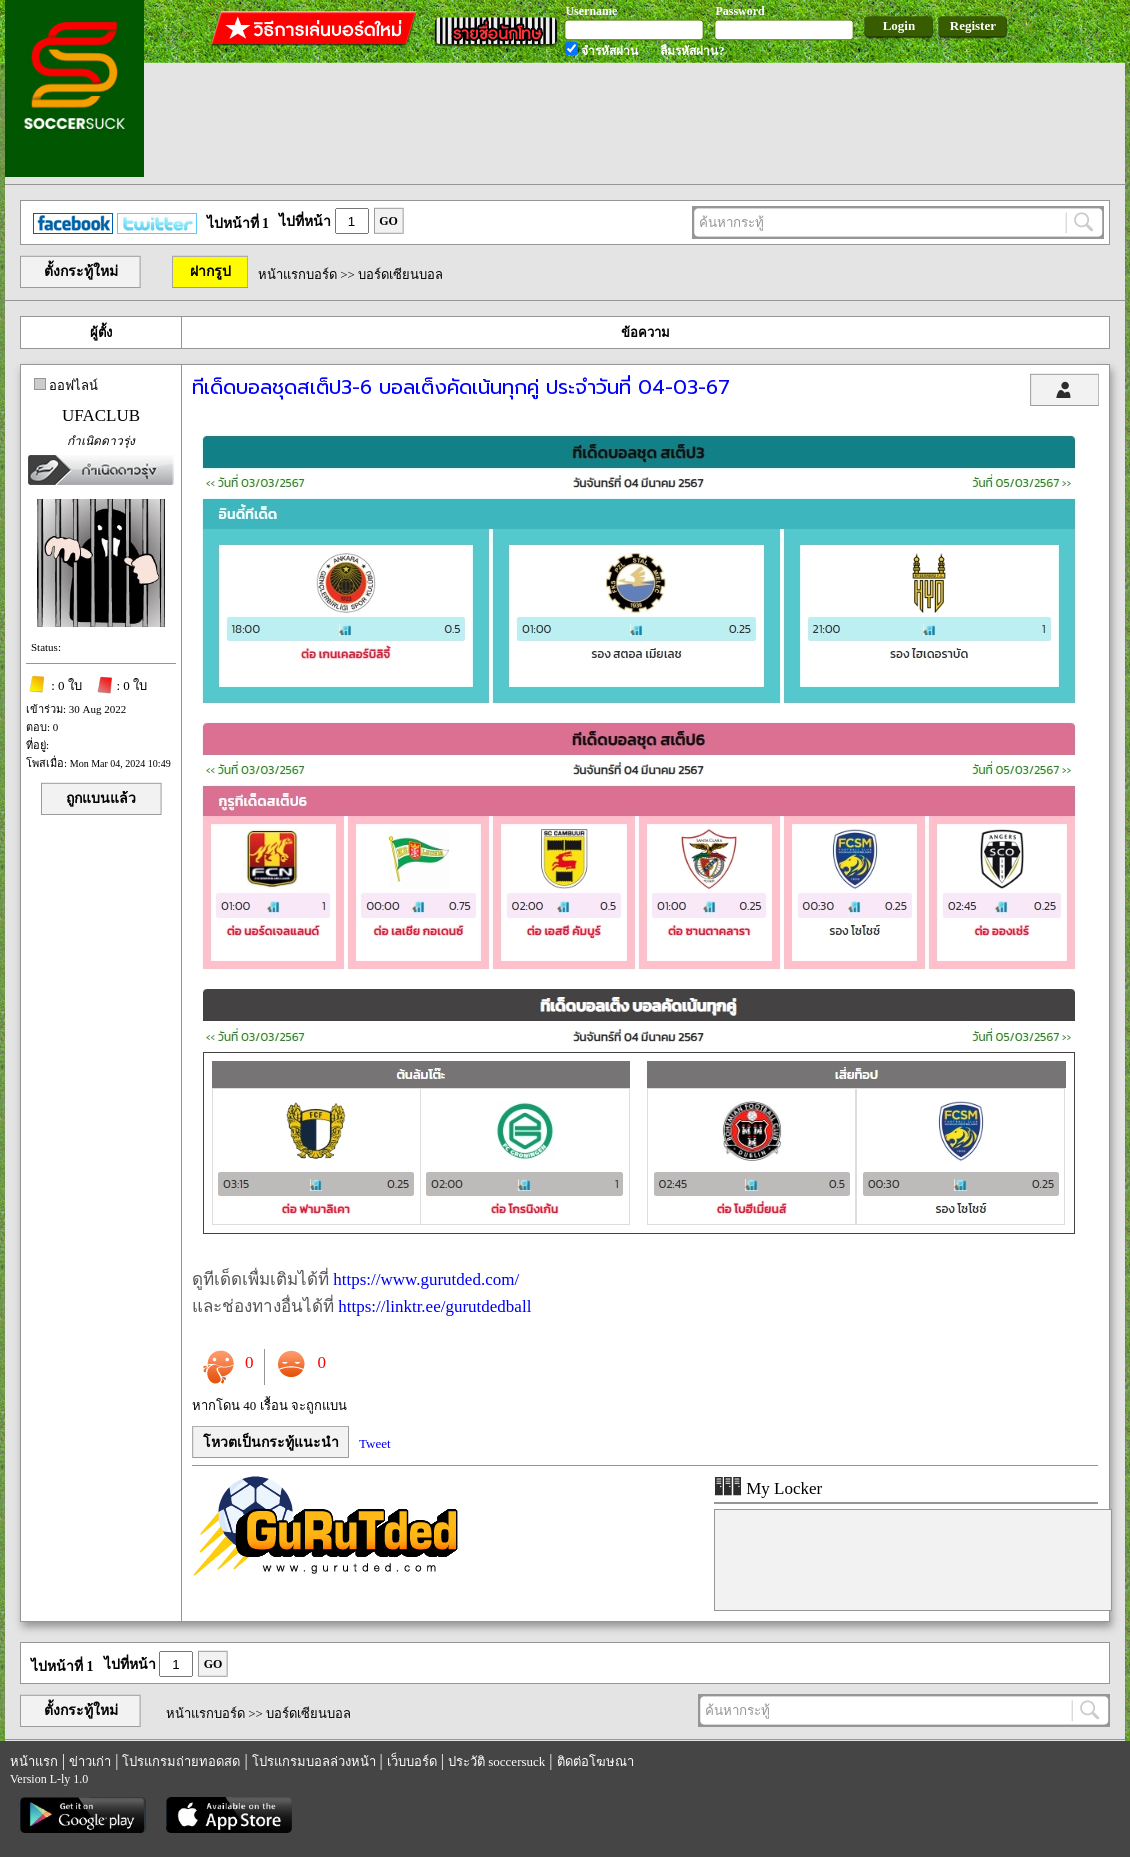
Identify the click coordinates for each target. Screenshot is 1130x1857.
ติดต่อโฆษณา (595, 1761)
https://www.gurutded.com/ (426, 1279)
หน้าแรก (34, 1761)
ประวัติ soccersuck (496, 1761)
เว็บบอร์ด (412, 1761)
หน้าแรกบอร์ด (297, 274)
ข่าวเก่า (90, 1761)
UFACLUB (101, 415)
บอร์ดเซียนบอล (400, 274)
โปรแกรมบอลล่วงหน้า (314, 1761)
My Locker (768, 1488)
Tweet (375, 1443)
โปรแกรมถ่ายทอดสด (181, 1761)
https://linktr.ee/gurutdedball (434, 1306)
